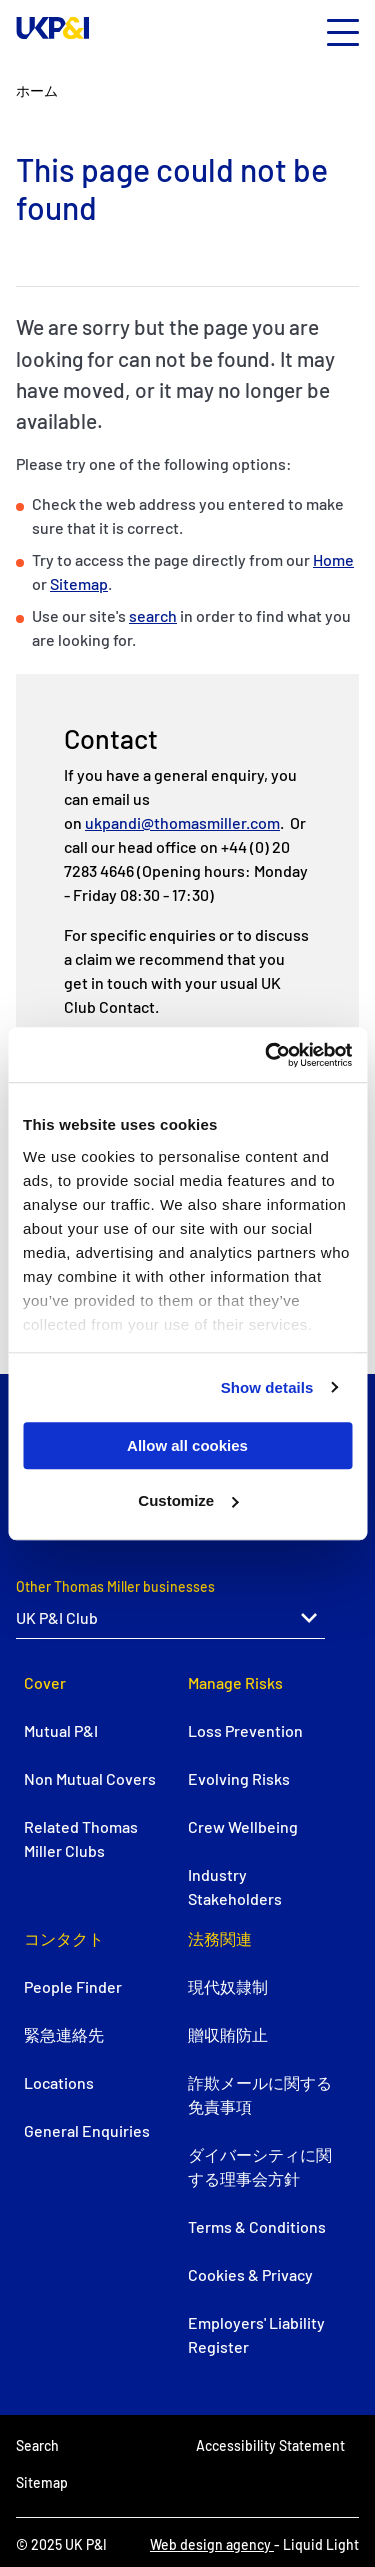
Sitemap (79, 583)
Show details (267, 1387)
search (153, 615)
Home (333, 559)
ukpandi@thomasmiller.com (182, 822)
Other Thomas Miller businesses (115, 1586)
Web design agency (212, 2544)
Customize (188, 1500)
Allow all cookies (187, 1445)
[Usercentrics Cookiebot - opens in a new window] (267, 1055)
